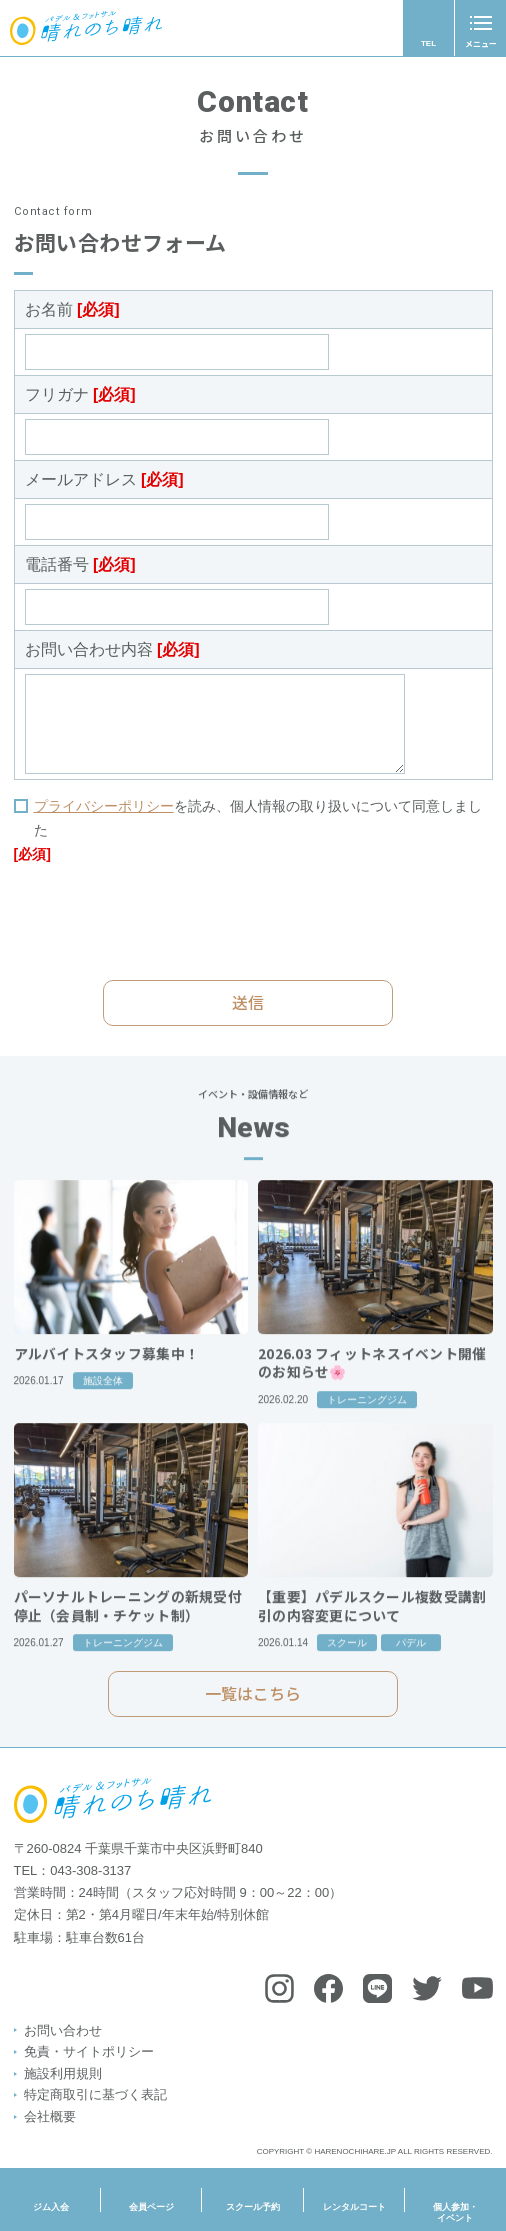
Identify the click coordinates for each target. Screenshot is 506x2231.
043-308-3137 (90, 1870)
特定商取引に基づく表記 (95, 2094)
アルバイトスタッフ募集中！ (107, 1378)
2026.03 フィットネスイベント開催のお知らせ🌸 (372, 1387)
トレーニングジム (367, 1424)
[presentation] (166, 921)
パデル (411, 1668)
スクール (347, 1668)
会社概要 (50, 2116)
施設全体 (103, 1406)
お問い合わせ (63, 2030)
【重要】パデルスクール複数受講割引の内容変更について (372, 1631)
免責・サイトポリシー (89, 2051)
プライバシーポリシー (104, 806)
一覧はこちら (253, 1703)
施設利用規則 (63, 2073)
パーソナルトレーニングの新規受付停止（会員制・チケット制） (128, 1631)
